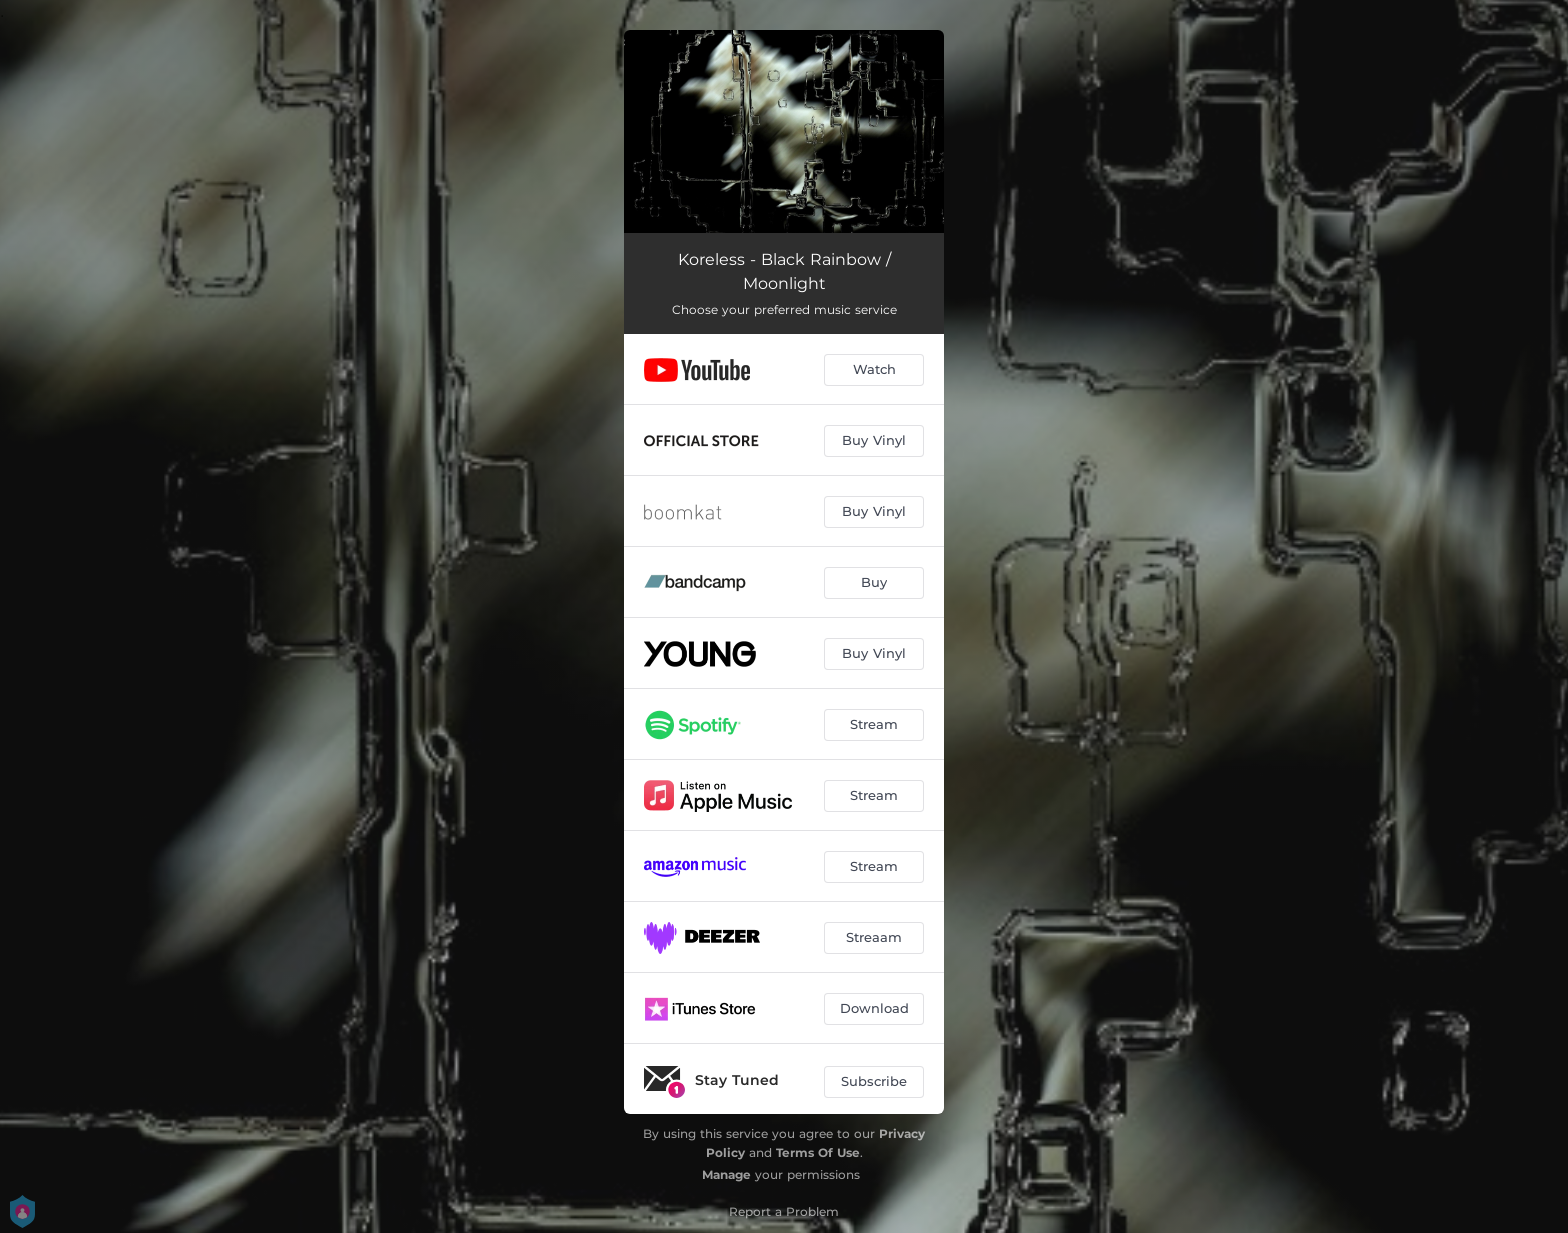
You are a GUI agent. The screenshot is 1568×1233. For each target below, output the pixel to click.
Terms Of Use (818, 1152)
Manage (726, 1174)
